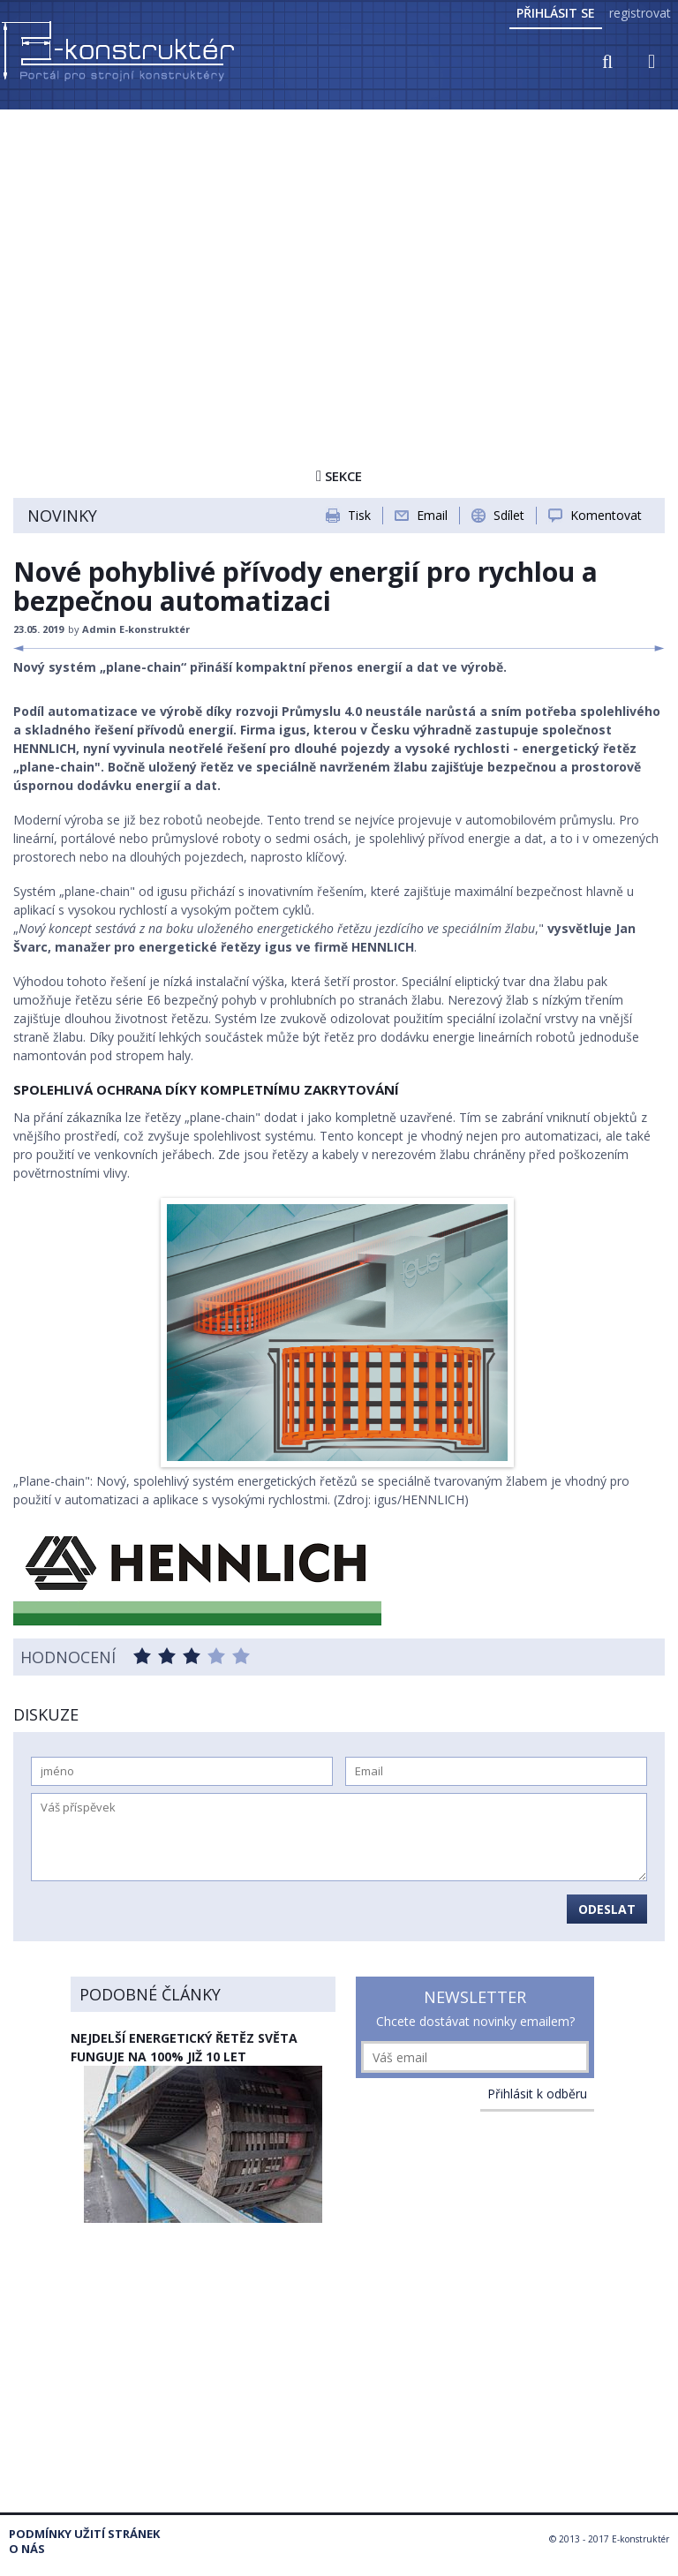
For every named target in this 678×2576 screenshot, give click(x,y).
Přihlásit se (555, 12)
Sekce (339, 476)
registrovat (640, 12)
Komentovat (606, 515)
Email (432, 515)
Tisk (359, 515)
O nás (27, 2549)
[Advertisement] (339, 244)
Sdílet (508, 515)
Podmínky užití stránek (84, 2534)
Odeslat (607, 1909)
